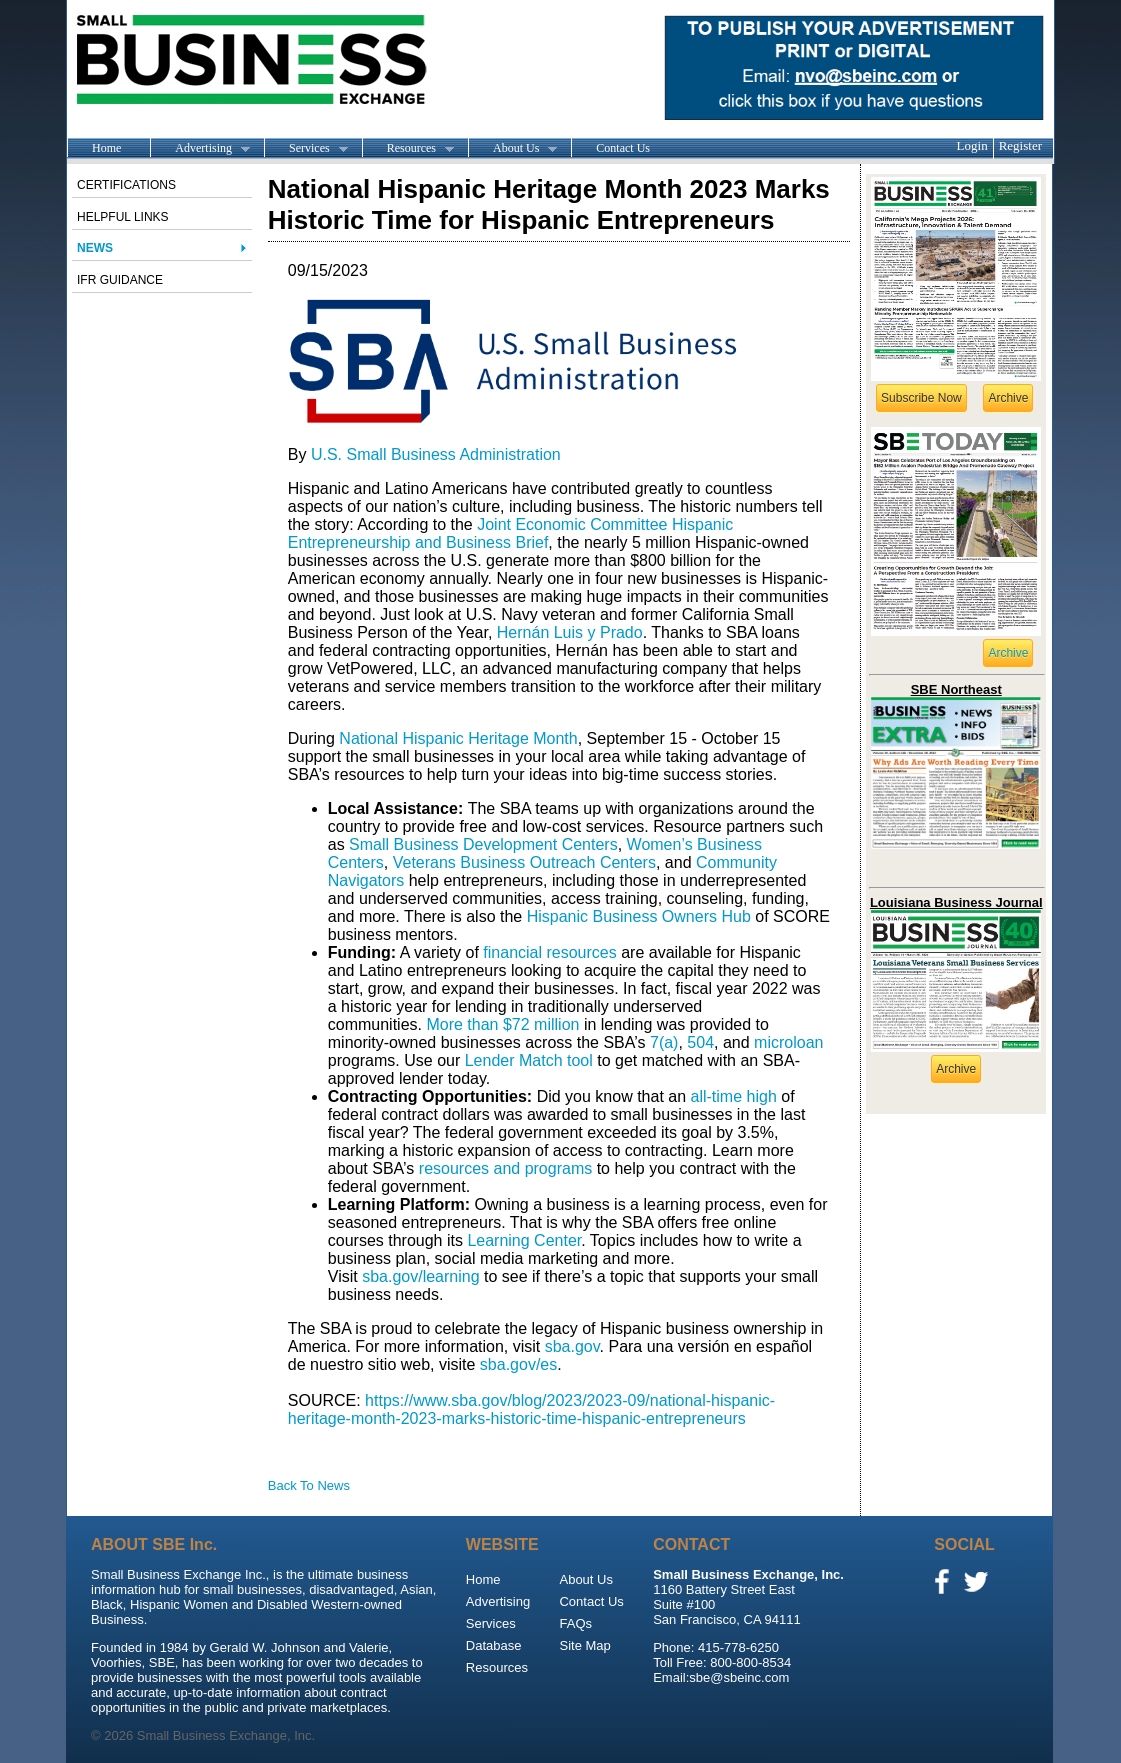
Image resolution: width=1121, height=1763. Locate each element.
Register (1020, 145)
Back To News (309, 1485)
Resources (408, 149)
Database (494, 1645)
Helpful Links (123, 217)
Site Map (584, 1645)
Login (972, 145)
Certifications (126, 185)
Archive (1008, 398)
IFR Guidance (120, 280)
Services (306, 149)
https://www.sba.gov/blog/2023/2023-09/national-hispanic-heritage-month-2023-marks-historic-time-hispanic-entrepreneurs (531, 1409)
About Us (512, 149)
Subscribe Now (921, 398)
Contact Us (623, 148)
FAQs (575, 1623)
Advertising (200, 149)
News (95, 248)
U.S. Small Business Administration (436, 454)
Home (106, 148)
